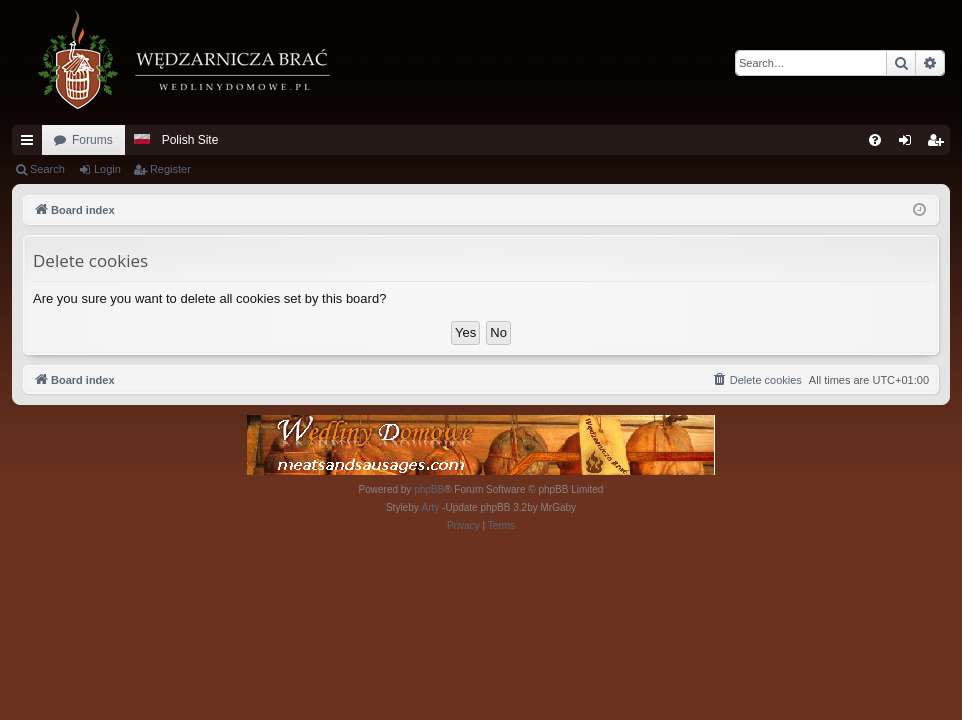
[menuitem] (875, 140)
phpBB (429, 489)
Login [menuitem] (909, 144)
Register (170, 169)
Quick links (31, 144)
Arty (431, 507)
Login (107, 169)
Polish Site (190, 140)
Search (47, 169)
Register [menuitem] (939, 144)
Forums (92, 140)
